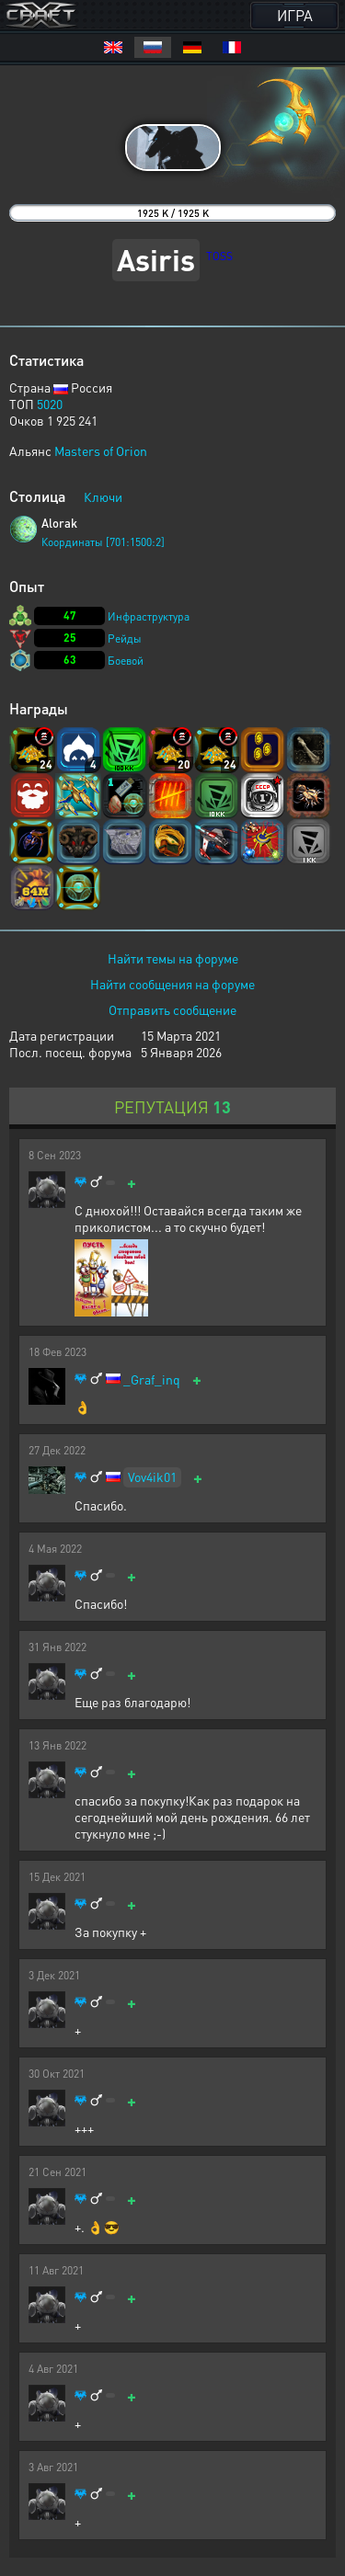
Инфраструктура (149, 616)
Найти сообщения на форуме (172, 983)
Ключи (103, 496)
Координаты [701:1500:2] (103, 542)
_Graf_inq (151, 1379)
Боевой (126, 660)
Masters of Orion (100, 450)
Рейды (125, 638)
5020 (50, 403)
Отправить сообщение (172, 1009)
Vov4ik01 (152, 1476)
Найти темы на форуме (173, 958)
